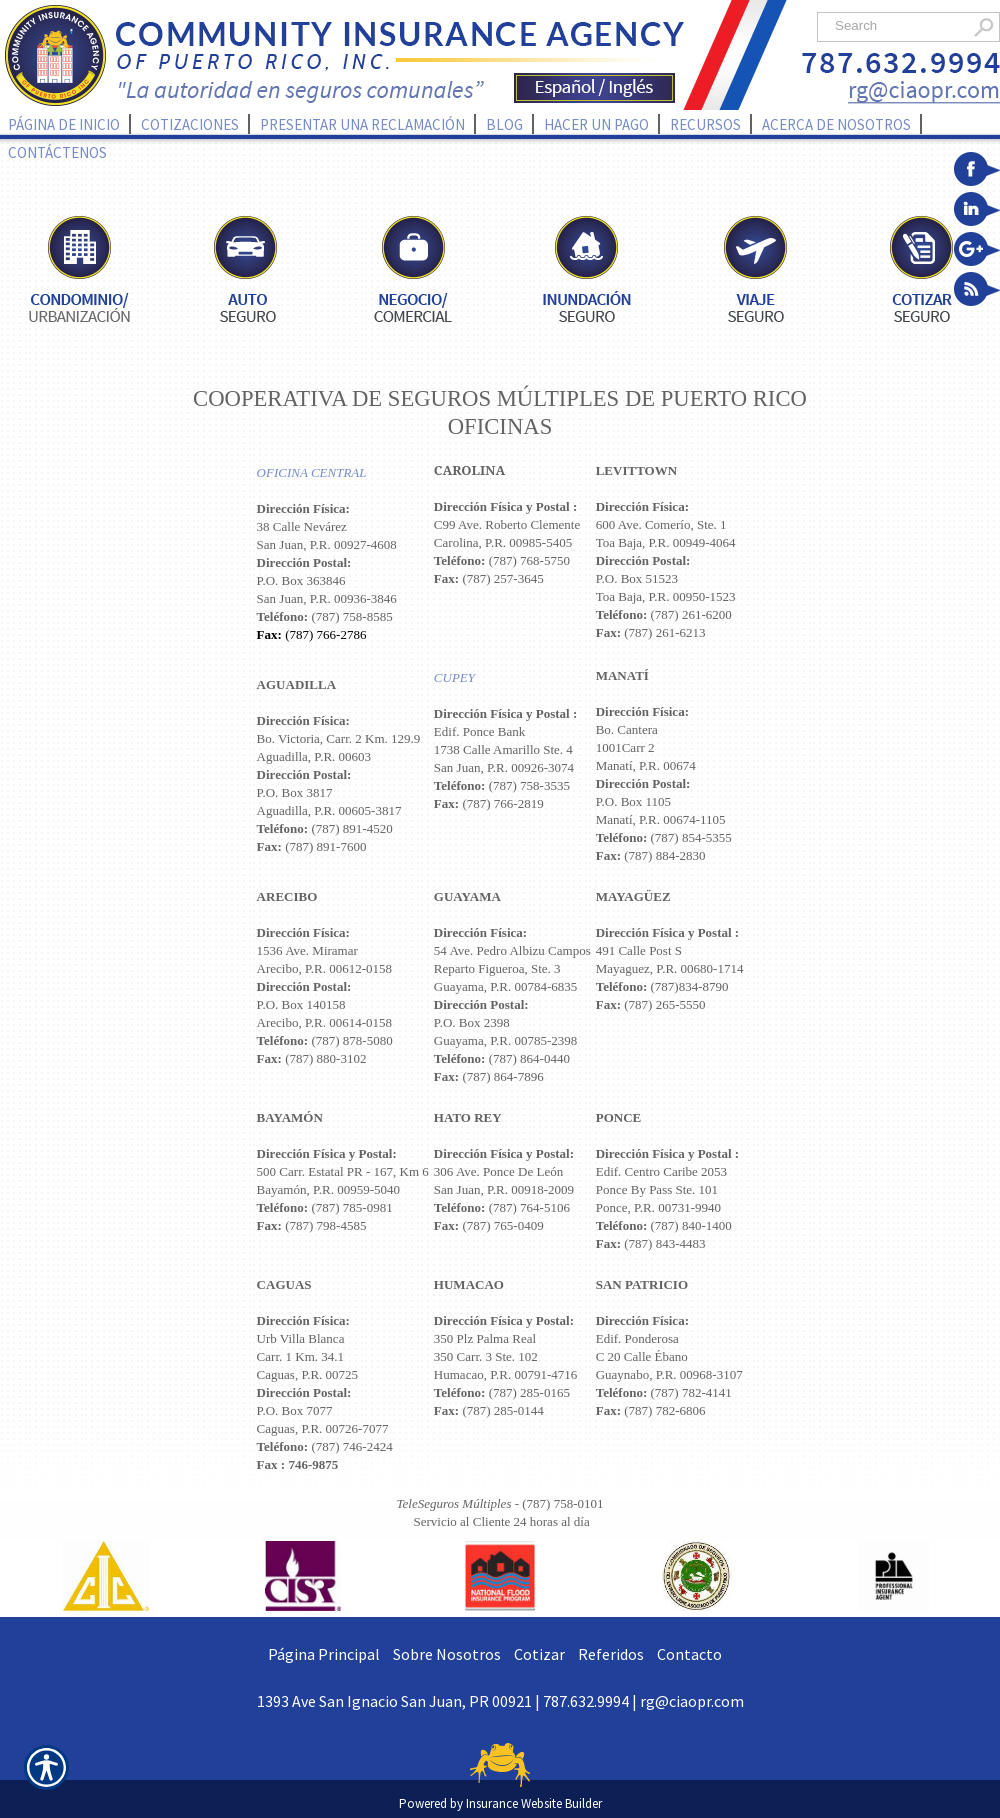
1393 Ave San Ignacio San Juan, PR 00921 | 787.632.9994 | (448, 1701)
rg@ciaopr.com (692, 1701)
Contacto (689, 1654)
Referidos (611, 1654)
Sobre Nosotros (447, 1654)
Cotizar (539, 1654)
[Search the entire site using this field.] (897, 25)
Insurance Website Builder (534, 1803)
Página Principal (324, 1654)
